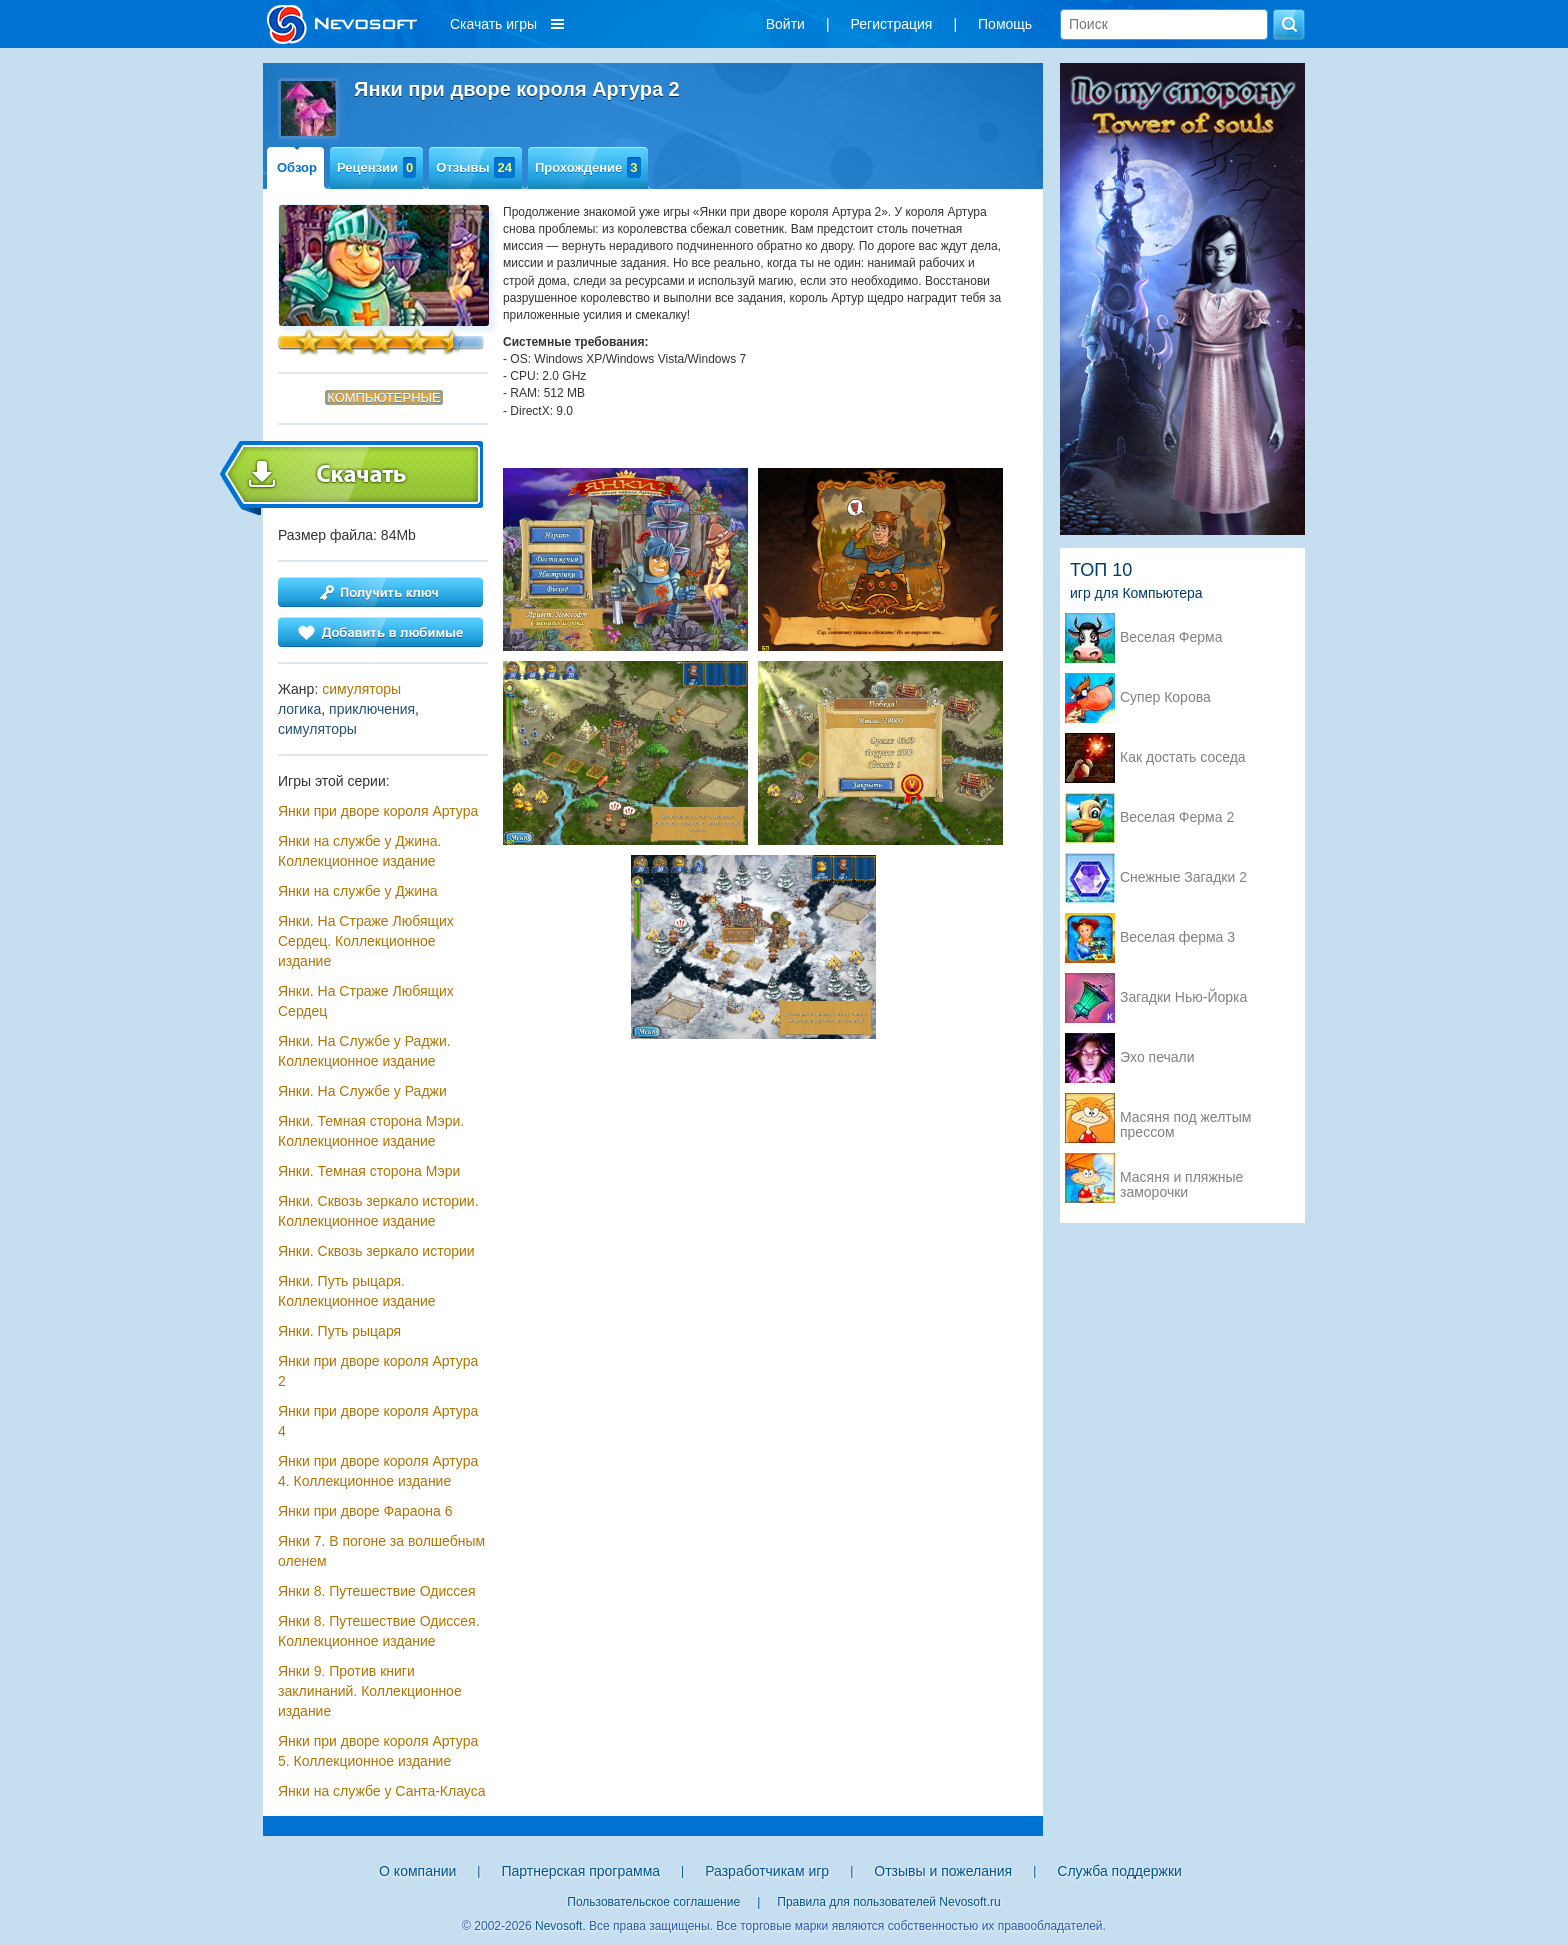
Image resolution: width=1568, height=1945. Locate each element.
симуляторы (361, 689)
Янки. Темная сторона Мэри (369, 1171)
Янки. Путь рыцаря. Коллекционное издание (357, 1291)
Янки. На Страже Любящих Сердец (366, 1001)
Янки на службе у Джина (358, 891)
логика (299, 709)
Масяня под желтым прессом (1185, 1119)
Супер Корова (1165, 697)
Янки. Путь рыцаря (339, 1331)
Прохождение (588, 167)
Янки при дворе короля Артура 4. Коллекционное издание (378, 1471)
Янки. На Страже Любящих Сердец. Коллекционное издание (366, 941)
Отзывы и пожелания (943, 1871)
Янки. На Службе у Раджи (362, 1091)
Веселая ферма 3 (1177, 937)
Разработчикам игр (767, 1871)
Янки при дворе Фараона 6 (365, 1511)
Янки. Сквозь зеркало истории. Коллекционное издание (378, 1211)
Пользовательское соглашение (653, 1902)
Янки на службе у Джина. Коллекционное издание (359, 851)
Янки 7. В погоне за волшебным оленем (381, 1551)
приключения (372, 709)
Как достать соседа (1183, 757)
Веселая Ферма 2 (1177, 817)
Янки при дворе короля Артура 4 (378, 1421)
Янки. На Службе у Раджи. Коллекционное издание (364, 1051)
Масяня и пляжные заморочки (1181, 1179)
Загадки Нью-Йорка (1183, 997)
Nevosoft (558, 1926)
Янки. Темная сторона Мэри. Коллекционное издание (371, 1131)
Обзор (297, 167)
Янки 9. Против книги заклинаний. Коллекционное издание (370, 1691)
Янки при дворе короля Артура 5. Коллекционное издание (378, 1751)
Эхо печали (1157, 1057)
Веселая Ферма (1171, 637)
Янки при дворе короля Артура (378, 811)
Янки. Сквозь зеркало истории (376, 1251)
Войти (785, 24)
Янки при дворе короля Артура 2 (378, 1371)
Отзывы (475, 167)
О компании (417, 1871)
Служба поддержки (1119, 1871)
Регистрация (892, 24)
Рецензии (376, 167)
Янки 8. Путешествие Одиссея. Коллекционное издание (379, 1631)
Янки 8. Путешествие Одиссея (377, 1591)
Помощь (1005, 24)
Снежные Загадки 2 (1183, 877)
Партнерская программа (580, 1871)
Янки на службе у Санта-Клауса (381, 1791)
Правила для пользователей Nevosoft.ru (888, 1902)
